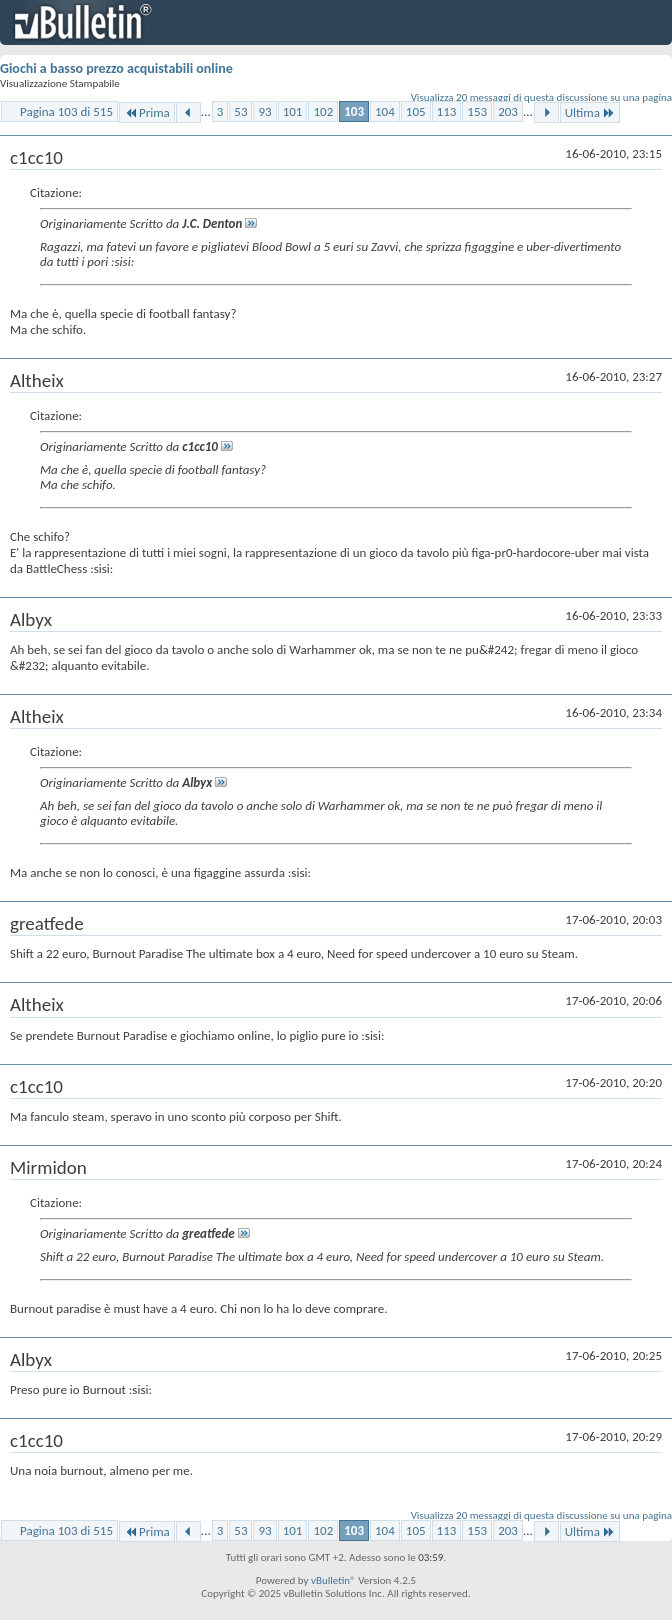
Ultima (590, 112)
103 (354, 111)
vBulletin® (333, 1580)
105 (416, 111)
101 (293, 111)
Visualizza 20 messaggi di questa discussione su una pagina (541, 97)
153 (477, 111)
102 (323, 111)
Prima (147, 112)
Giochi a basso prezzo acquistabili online (116, 68)
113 (447, 111)
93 (264, 111)
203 (508, 111)
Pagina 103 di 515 (66, 111)
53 (240, 111)
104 (385, 111)
